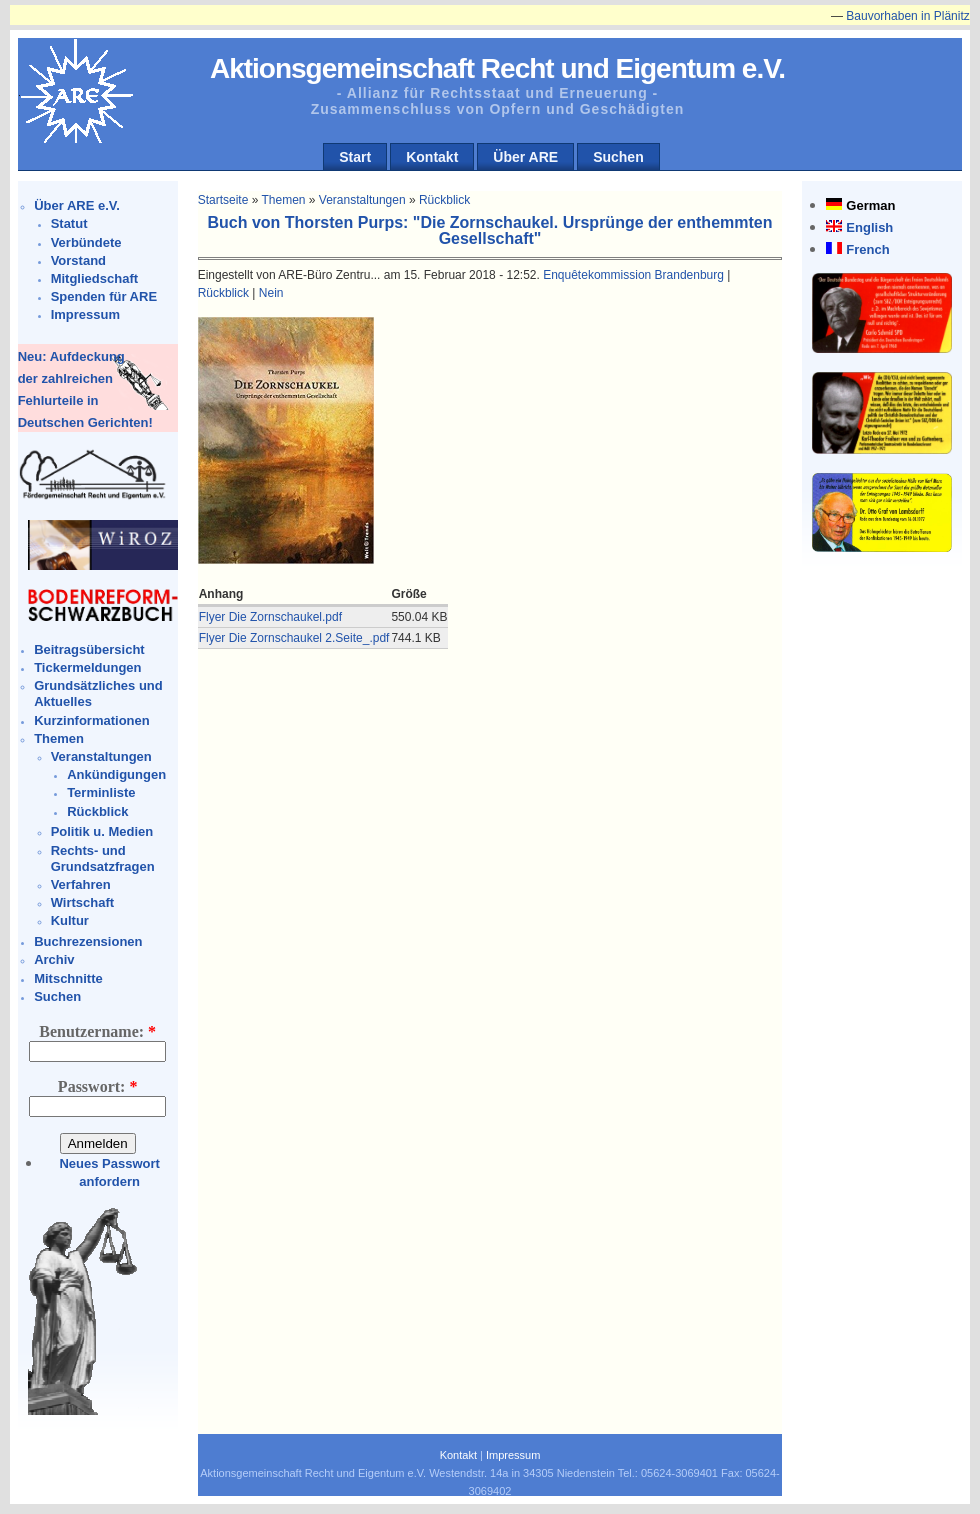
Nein (271, 293)
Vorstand (78, 260)
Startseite (223, 200)
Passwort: (98, 1086)
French (867, 249)
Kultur (70, 920)
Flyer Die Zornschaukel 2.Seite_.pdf (294, 638)
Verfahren (81, 884)
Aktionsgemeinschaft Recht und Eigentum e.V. (497, 68)
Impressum (85, 314)
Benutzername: (97, 1031)
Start (355, 157)
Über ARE (525, 157)
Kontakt (432, 157)
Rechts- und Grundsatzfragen (103, 858)
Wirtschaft (82, 902)
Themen (59, 738)
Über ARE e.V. (77, 205)
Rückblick (97, 811)
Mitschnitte (68, 978)
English (869, 227)
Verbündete (86, 242)
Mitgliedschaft (94, 278)
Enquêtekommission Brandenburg (633, 275)
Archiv (54, 959)
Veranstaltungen (101, 756)
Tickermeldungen (87, 667)
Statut (69, 223)
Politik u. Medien (102, 831)
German (870, 205)
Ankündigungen (116, 774)
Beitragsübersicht (89, 649)
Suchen (618, 157)
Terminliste (101, 792)
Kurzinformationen (92, 720)
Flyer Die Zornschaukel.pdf (270, 617)
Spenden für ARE (104, 296)
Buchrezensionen (88, 941)
